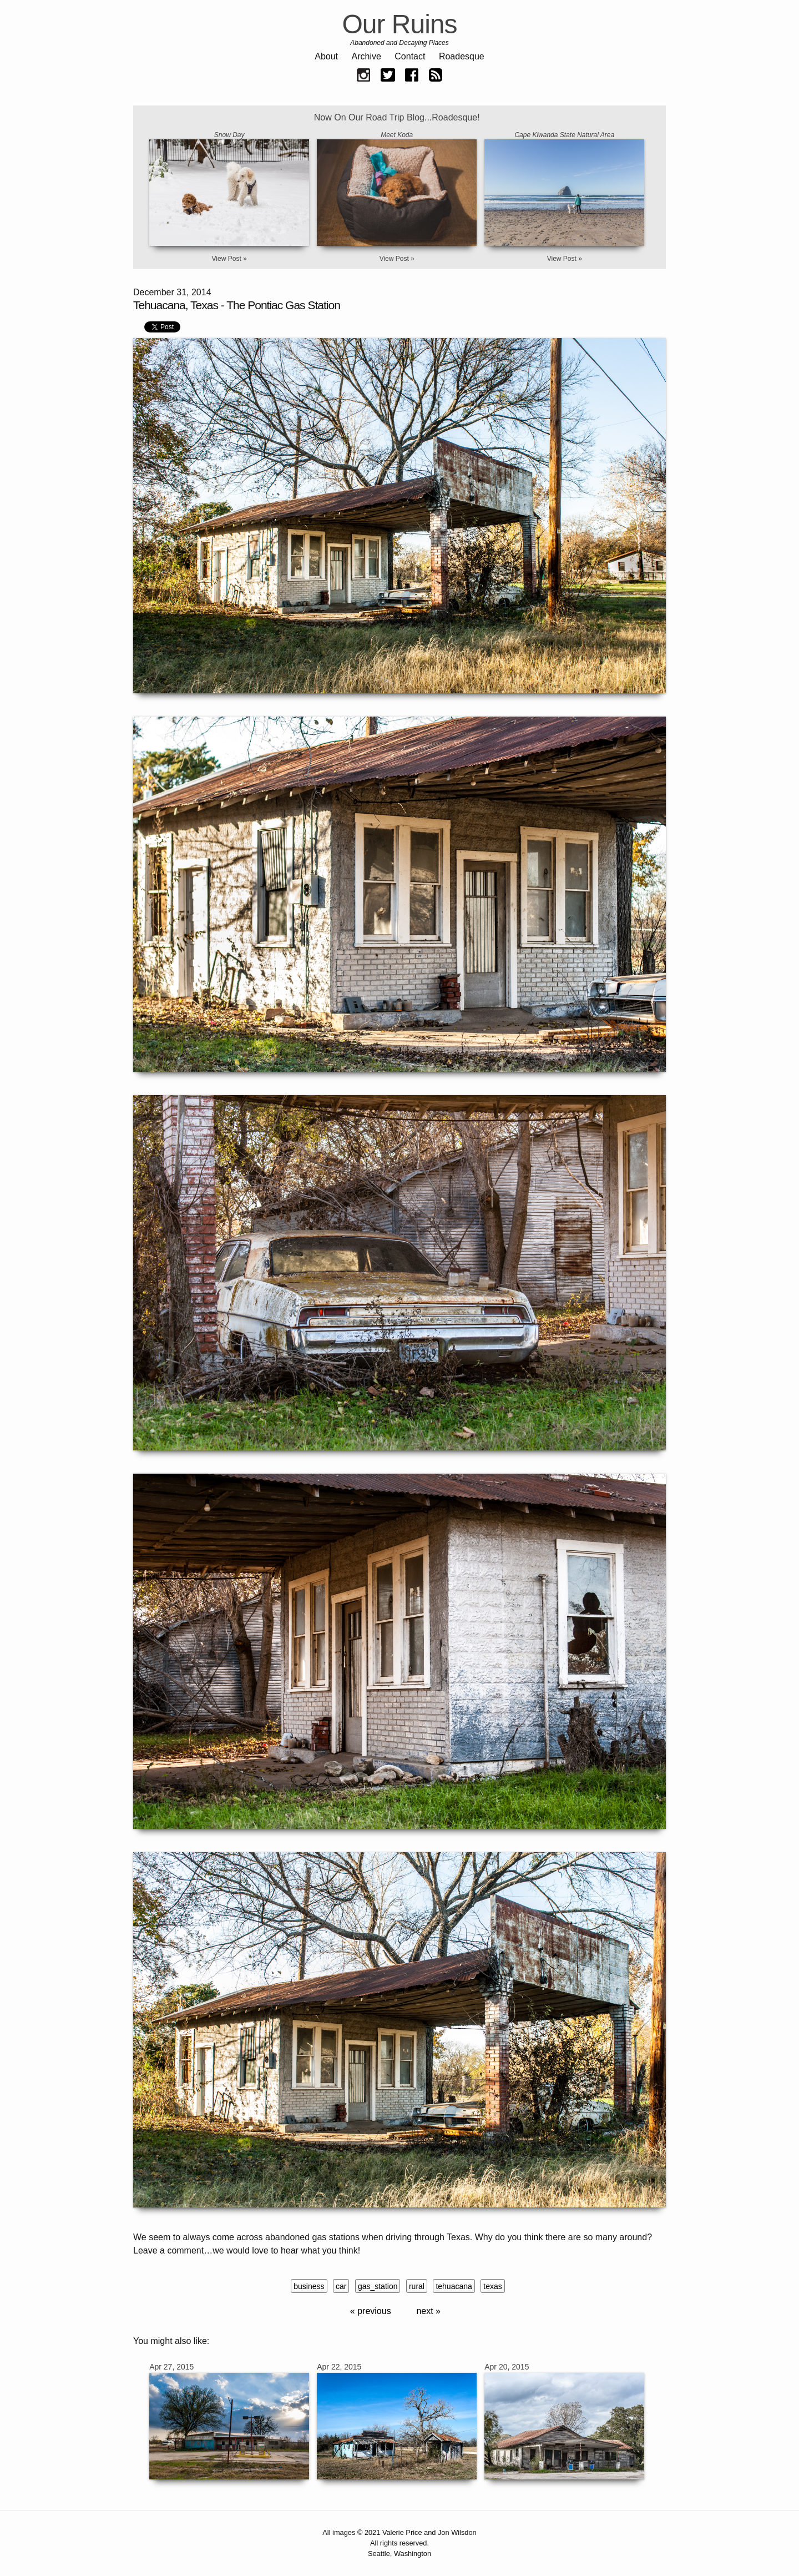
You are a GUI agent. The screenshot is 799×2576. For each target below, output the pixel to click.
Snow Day (229, 135)
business (309, 2286)
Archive (366, 56)
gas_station (378, 2286)
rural (416, 2286)
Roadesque (461, 56)
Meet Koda (397, 135)
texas (492, 2286)
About (326, 56)
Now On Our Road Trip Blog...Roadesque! (397, 117)
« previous (370, 2311)
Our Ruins (399, 24)
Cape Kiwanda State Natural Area (564, 135)
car (341, 2286)
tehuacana (454, 2286)
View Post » (229, 259)
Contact (410, 56)
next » (428, 2311)
